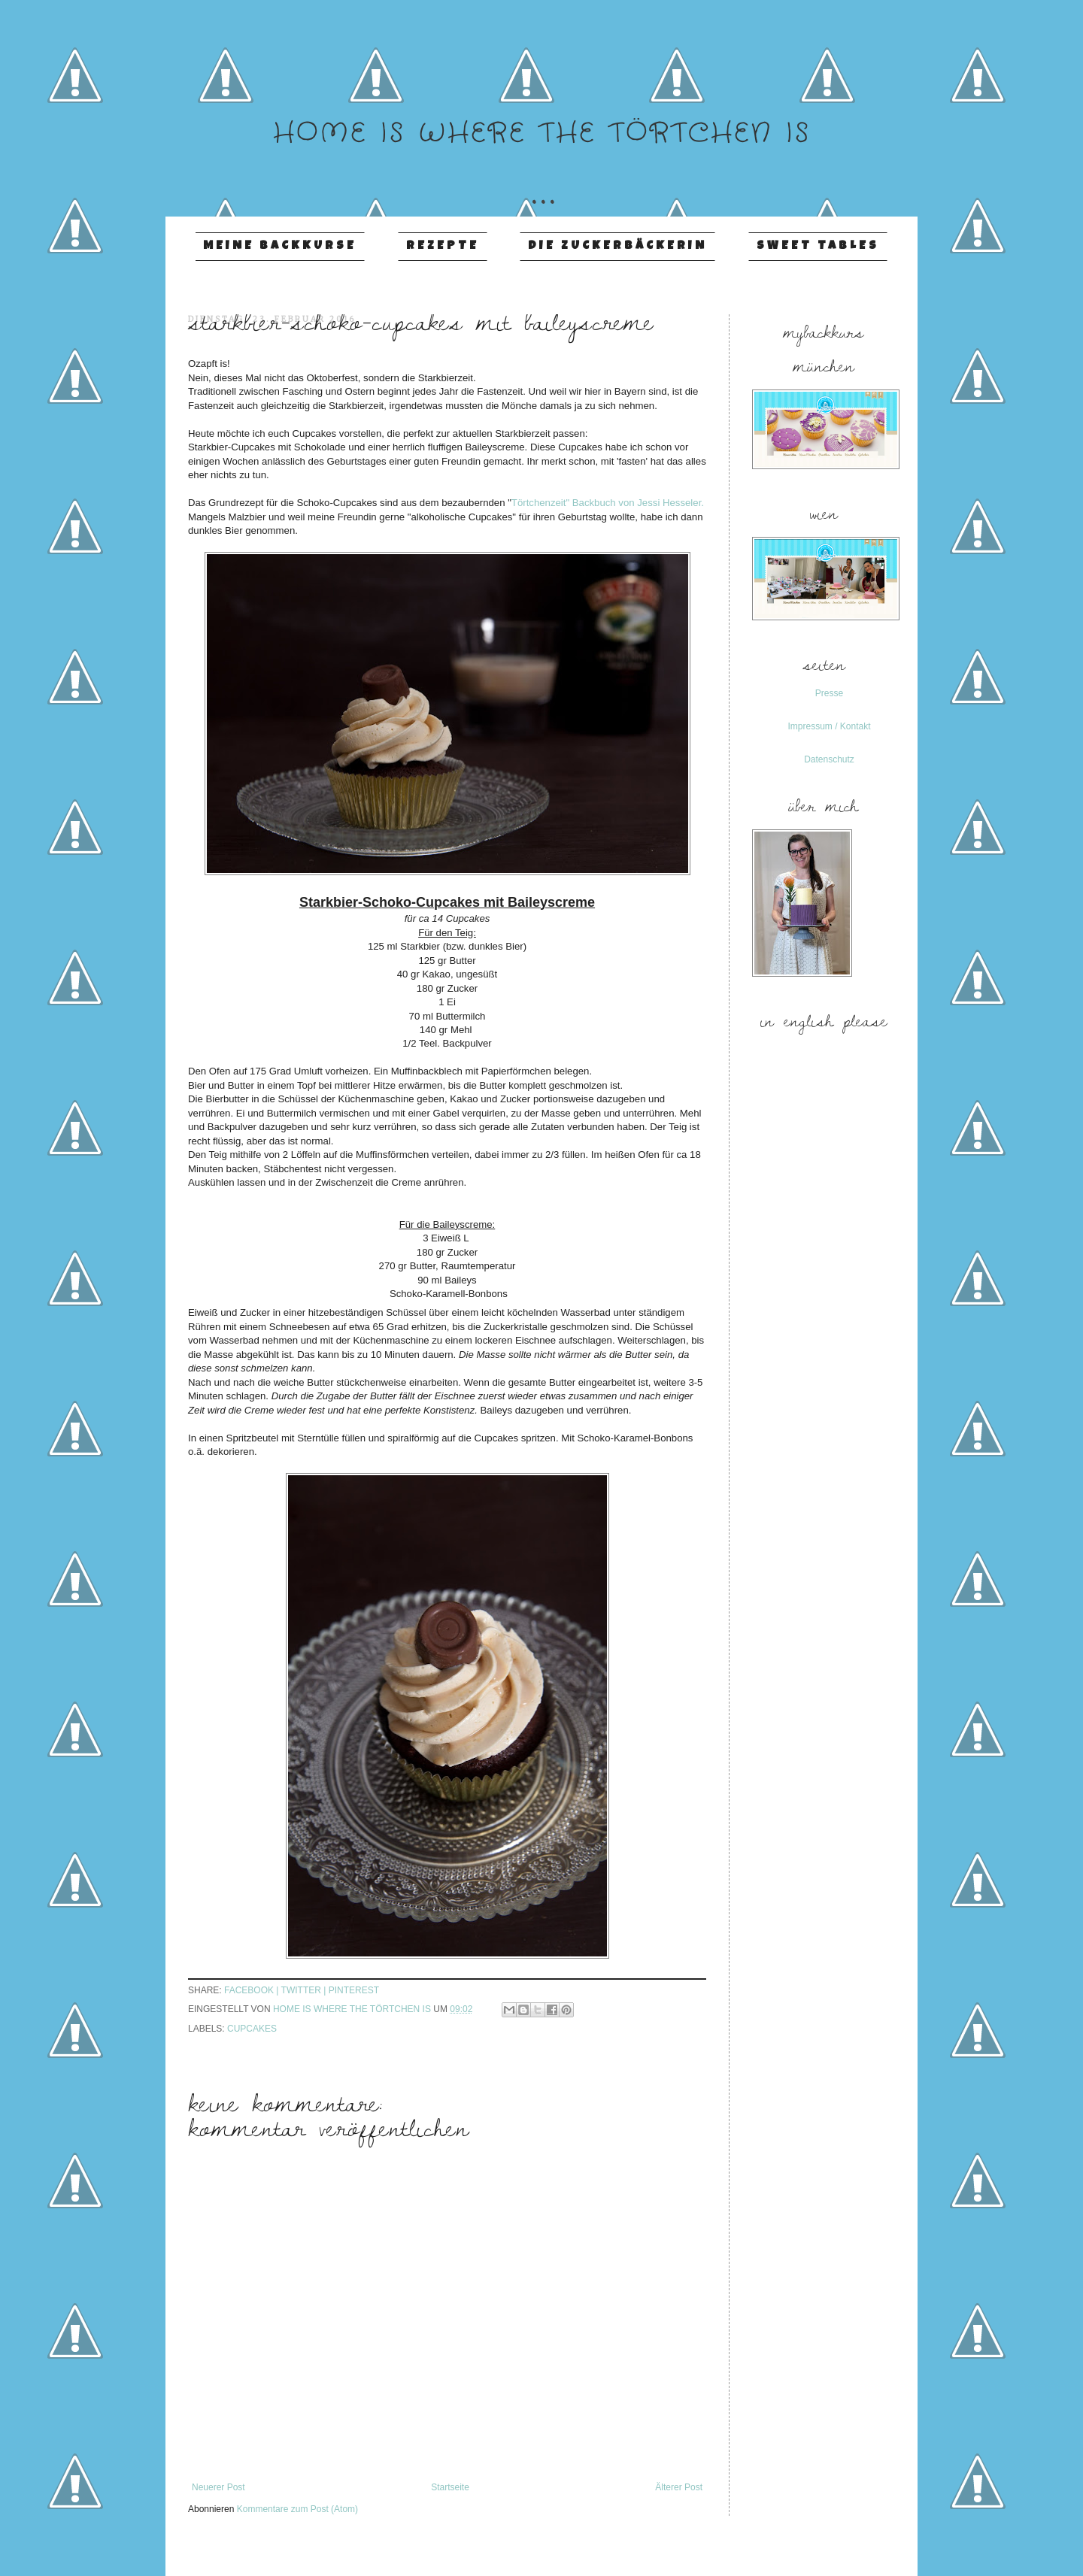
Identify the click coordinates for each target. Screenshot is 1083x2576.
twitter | (305, 1990)
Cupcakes (252, 2028)
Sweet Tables (818, 247)
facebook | (252, 1990)
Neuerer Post (218, 2487)
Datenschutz (829, 759)
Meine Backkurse (279, 247)
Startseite (450, 2487)
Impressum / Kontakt (828, 726)
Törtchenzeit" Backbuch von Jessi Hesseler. (607, 502)
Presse (829, 693)
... (541, 179)
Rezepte (442, 247)
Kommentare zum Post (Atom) (297, 2509)
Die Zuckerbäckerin (617, 247)
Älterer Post (678, 2487)
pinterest (354, 1990)
